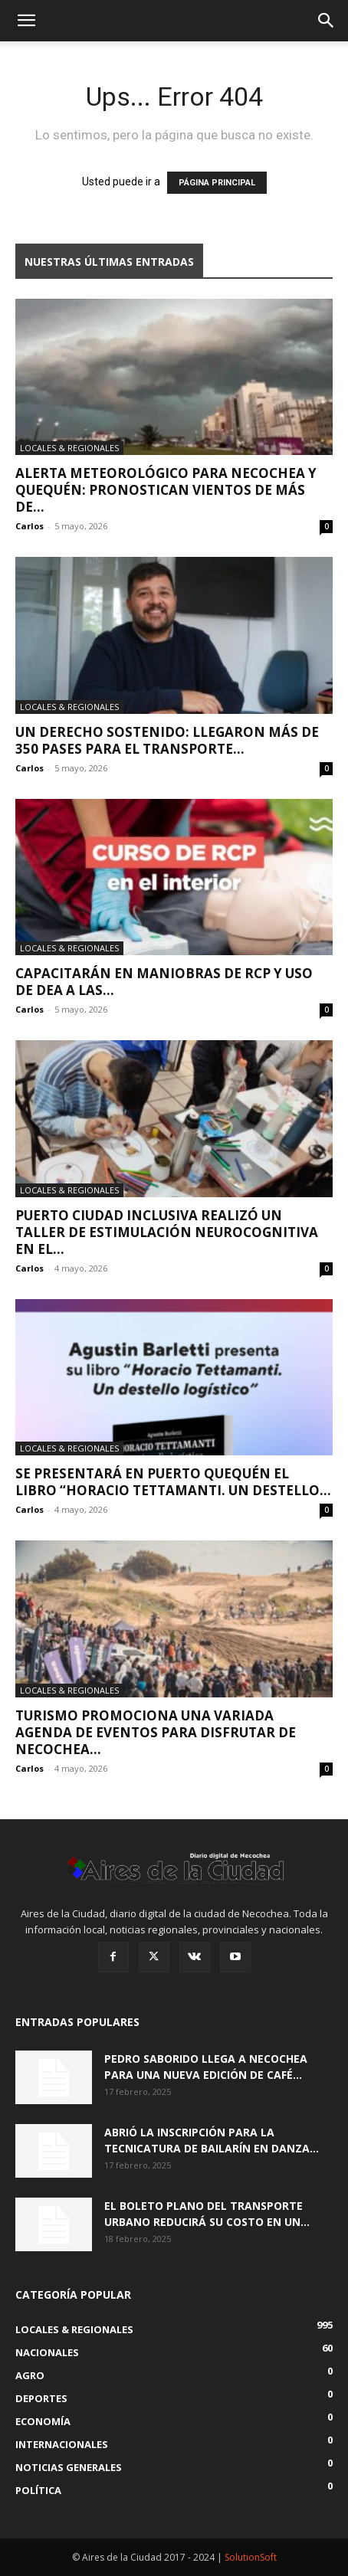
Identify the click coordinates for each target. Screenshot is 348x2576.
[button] (26, 20)
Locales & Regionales (69, 447)
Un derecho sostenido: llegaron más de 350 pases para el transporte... (167, 740)
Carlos (29, 526)
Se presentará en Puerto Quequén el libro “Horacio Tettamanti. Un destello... (173, 1482)
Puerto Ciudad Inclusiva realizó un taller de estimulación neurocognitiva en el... (166, 1232)
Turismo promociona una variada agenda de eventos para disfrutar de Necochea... (155, 1732)
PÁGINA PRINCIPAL (217, 183)
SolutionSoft (251, 2557)
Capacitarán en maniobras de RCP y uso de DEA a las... (164, 981)
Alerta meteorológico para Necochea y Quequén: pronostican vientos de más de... (166, 490)
